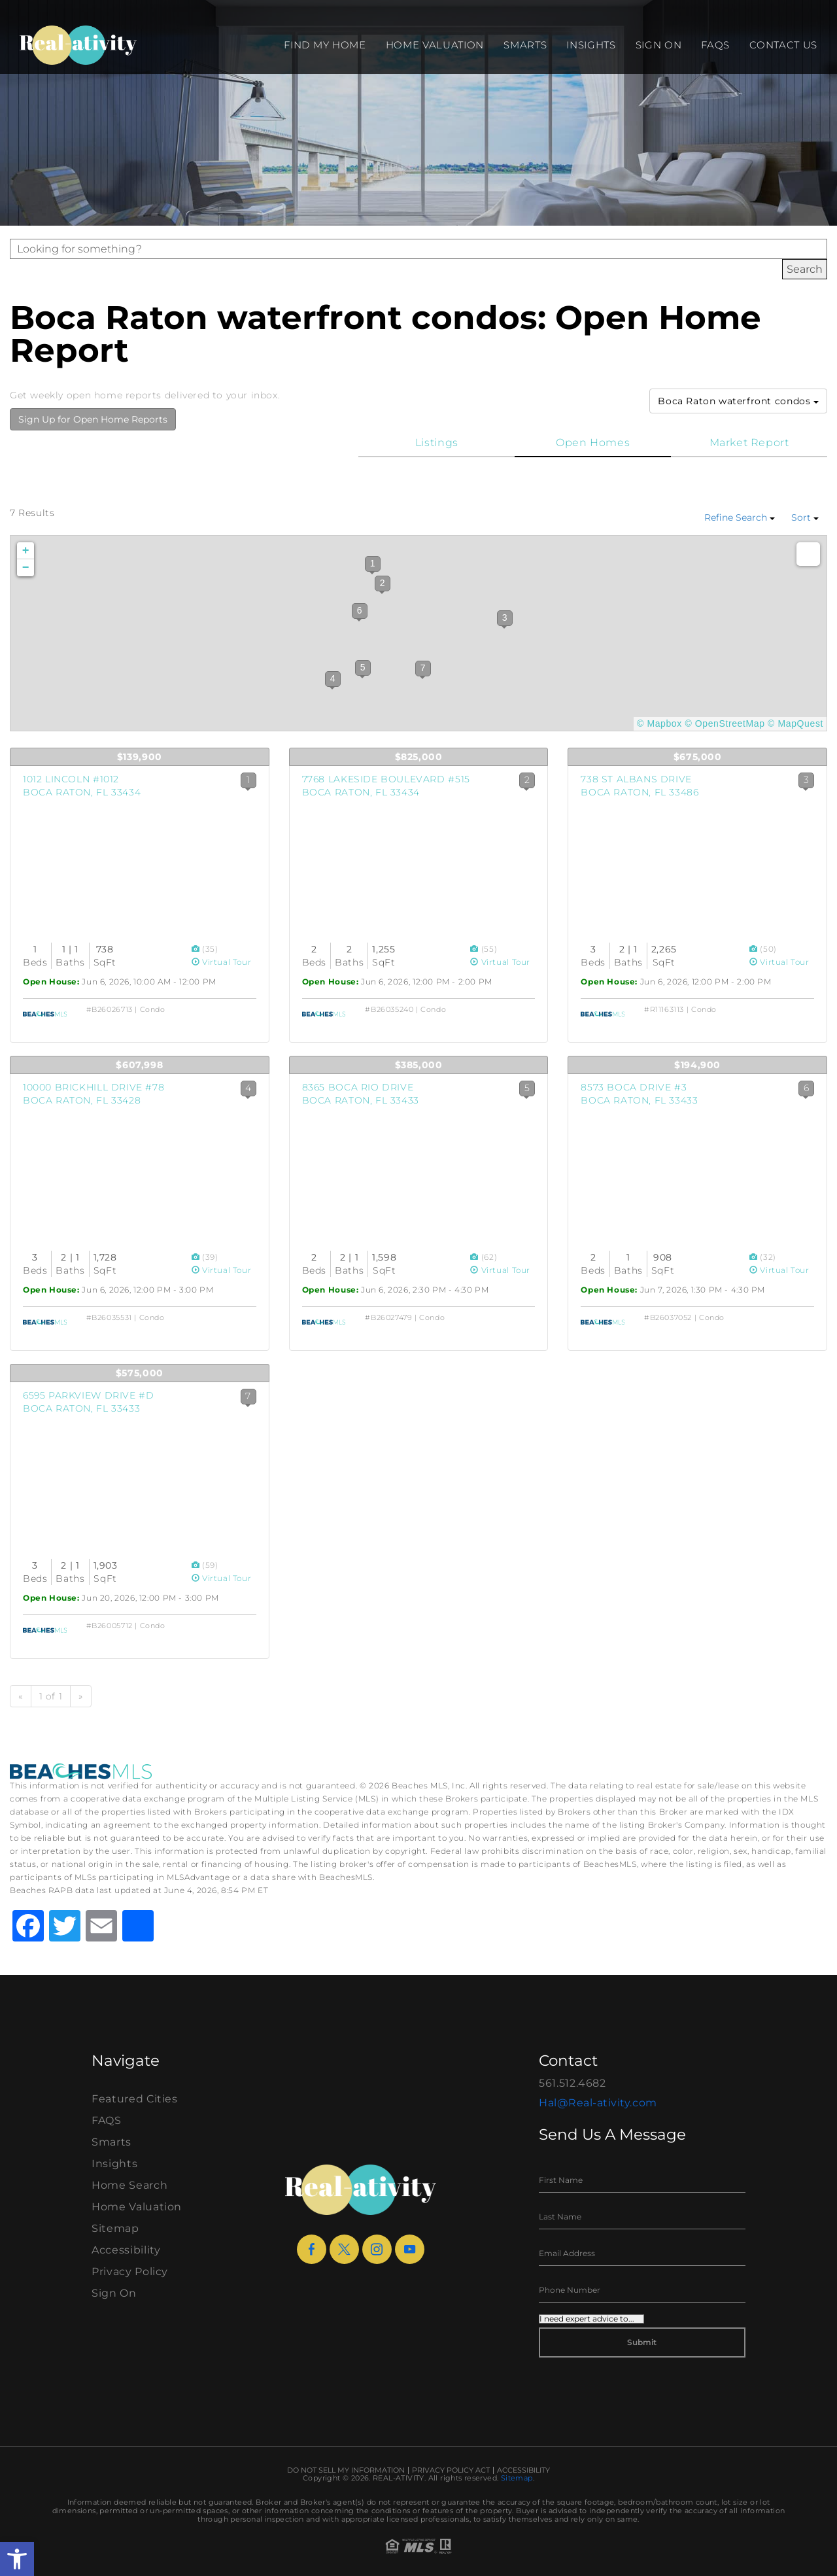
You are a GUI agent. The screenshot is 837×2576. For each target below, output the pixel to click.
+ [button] (25, 551)
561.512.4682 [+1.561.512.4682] (572, 2083)
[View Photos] (197, 949)
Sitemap (115, 2228)
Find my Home (325, 45)
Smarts (525, 45)
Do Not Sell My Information (346, 2470)
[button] (17, 2559)
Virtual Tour (222, 962)
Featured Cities (135, 2099)
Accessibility (126, 2250)
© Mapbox (659, 723)
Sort (805, 517)
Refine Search (739, 517)
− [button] (25, 568)
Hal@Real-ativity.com (598, 2103)
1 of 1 (51, 1696)
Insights (590, 45)
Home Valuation (435, 45)
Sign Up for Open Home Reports (92, 419)
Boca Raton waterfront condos (738, 401)
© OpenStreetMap (724, 723)
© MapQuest (795, 723)
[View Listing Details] (139, 862)
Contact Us (783, 45)
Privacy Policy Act (451, 2470)
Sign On (659, 45)
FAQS (715, 45)
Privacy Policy (130, 2271)
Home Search (129, 2185)
